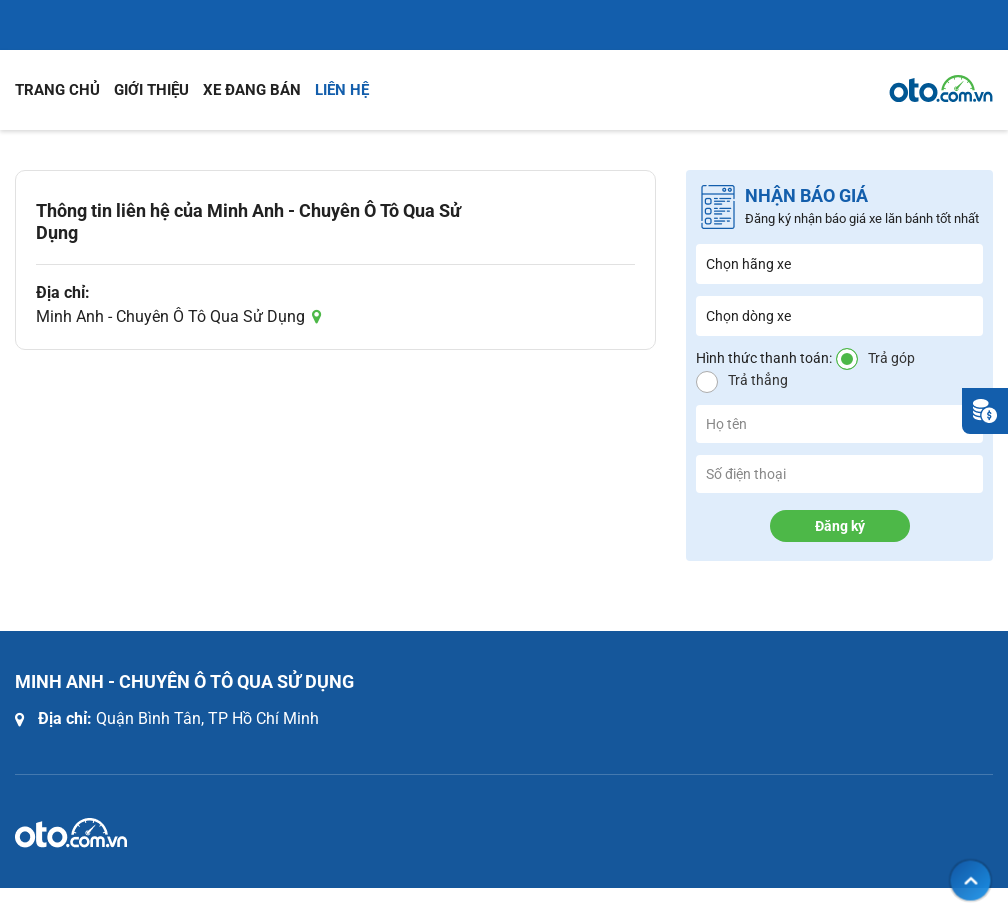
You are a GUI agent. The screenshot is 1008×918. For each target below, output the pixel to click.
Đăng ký (840, 526)
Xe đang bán (252, 90)
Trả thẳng (758, 380)
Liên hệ (342, 90)
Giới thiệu (151, 90)
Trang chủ (57, 90)
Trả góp (891, 358)
